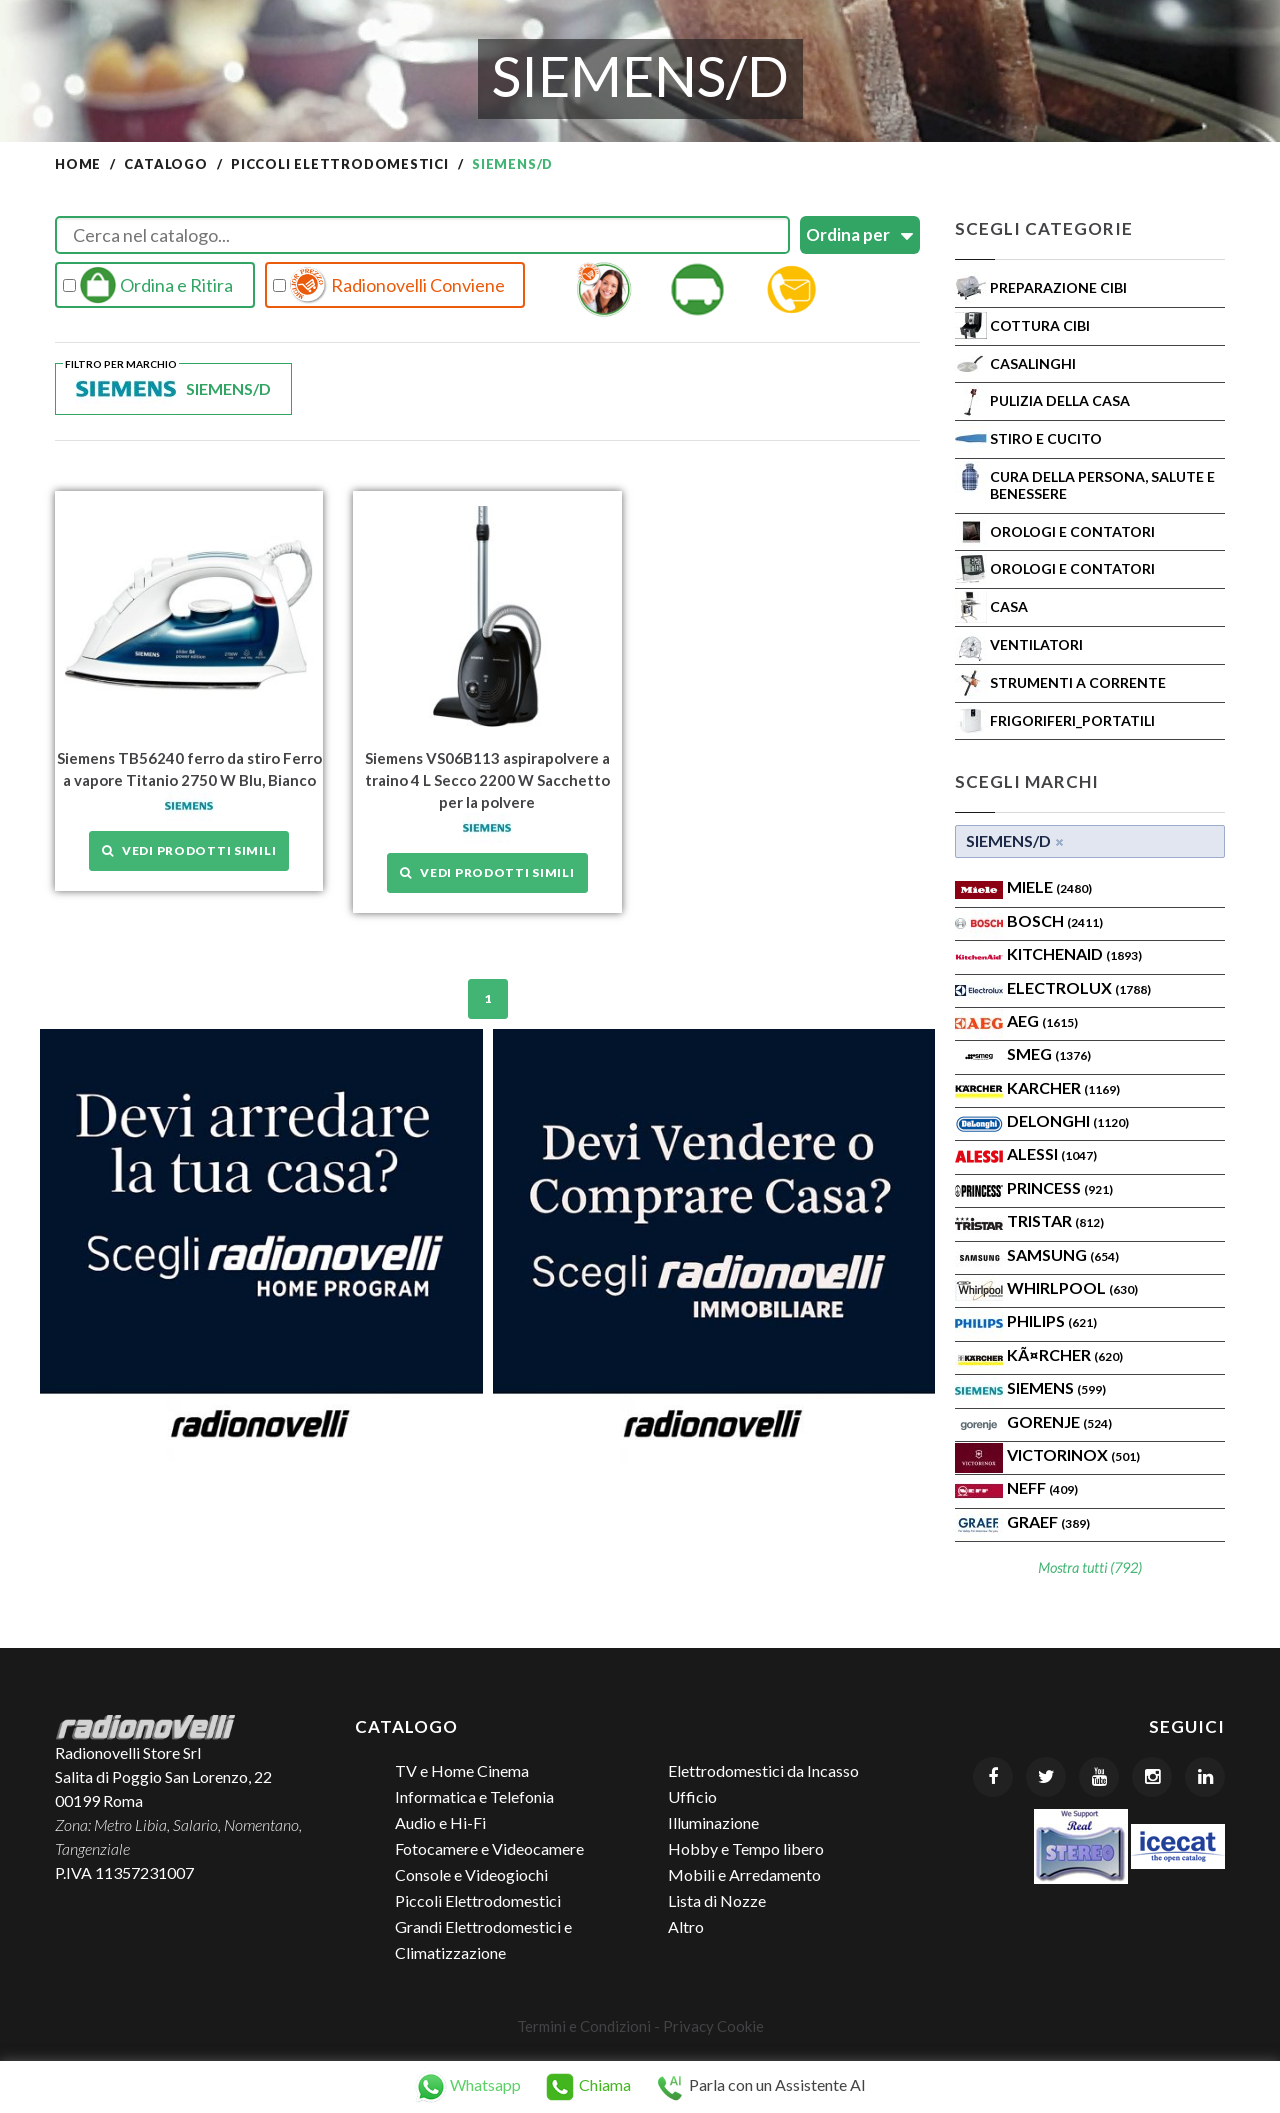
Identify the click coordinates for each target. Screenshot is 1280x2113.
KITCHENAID (1074, 953)
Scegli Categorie (1044, 228)
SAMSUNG (1063, 1254)
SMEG (1049, 1053)
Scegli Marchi (1027, 781)
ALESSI (1052, 1153)
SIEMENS (1056, 1387)
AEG (1042, 1020)
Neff (1042, 1487)
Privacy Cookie (713, 2026)
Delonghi (1068, 1120)
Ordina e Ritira (148, 285)
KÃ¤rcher (1065, 1354)
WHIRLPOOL (1072, 1287)
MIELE (1049, 886)
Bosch (1055, 920)
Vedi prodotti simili (189, 850)
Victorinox (1073, 1454)
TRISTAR (1055, 1220)
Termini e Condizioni (584, 2026)
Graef (1048, 1521)
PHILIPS (1052, 1320)
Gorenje (1059, 1421)
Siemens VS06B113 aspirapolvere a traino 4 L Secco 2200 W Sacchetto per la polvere (487, 780)
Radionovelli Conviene (389, 285)
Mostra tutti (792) (1090, 1567)
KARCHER (1063, 1087)
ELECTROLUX (1079, 987)
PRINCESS (1060, 1187)
